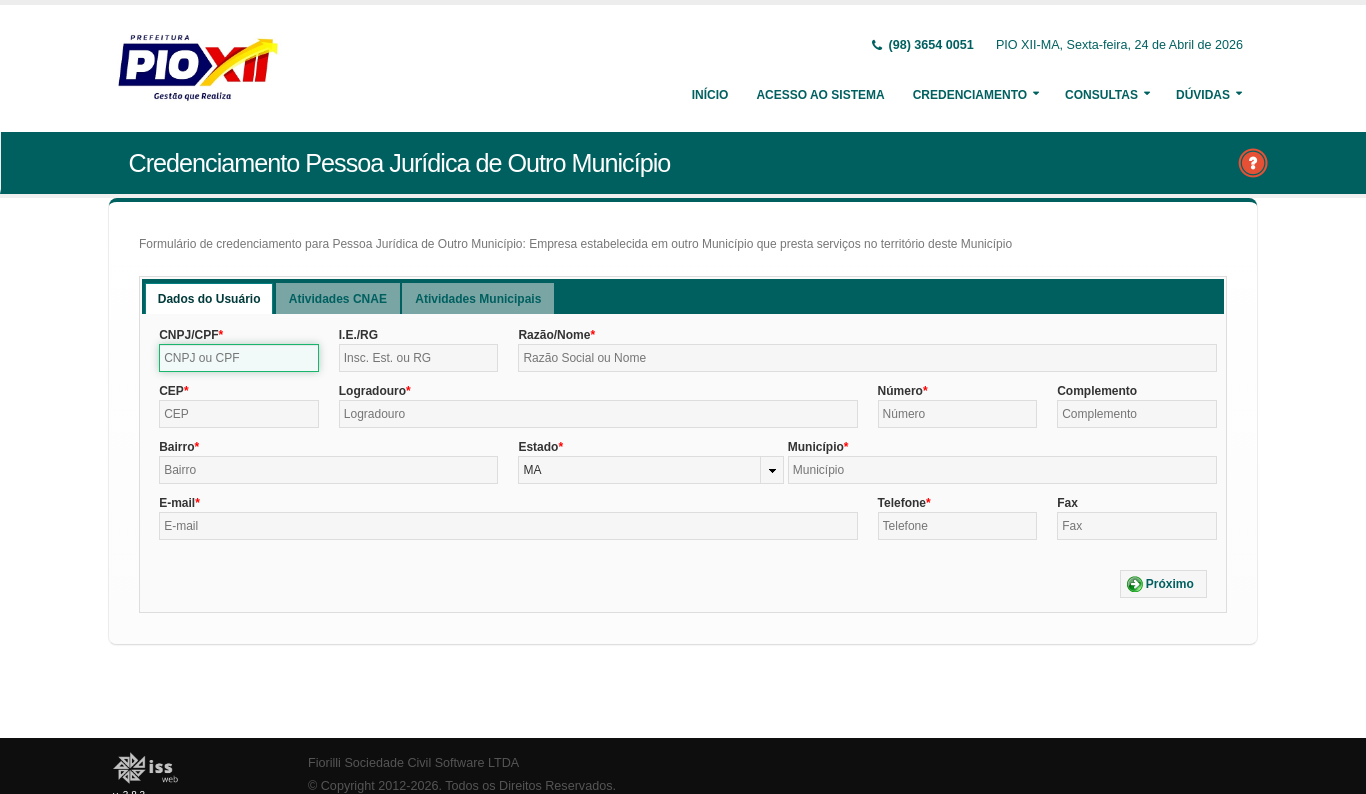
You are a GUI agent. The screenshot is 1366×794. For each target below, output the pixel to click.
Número (900, 391)
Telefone (902, 503)
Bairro (176, 447)
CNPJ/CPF (188, 335)
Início (710, 95)
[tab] (209, 298)
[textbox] (239, 358)
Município (816, 447)
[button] (1163, 584)
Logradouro (372, 391)
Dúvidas (1203, 95)
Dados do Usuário (209, 299)
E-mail (177, 503)
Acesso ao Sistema (820, 95)
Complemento (1097, 391)
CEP (171, 391)
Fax (1067, 503)
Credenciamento (970, 95)
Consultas (1101, 95)
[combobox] (650, 470)
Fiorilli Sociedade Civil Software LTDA (413, 763)
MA (532, 470)
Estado (538, 447)
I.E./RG (358, 335)
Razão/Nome (554, 335)
